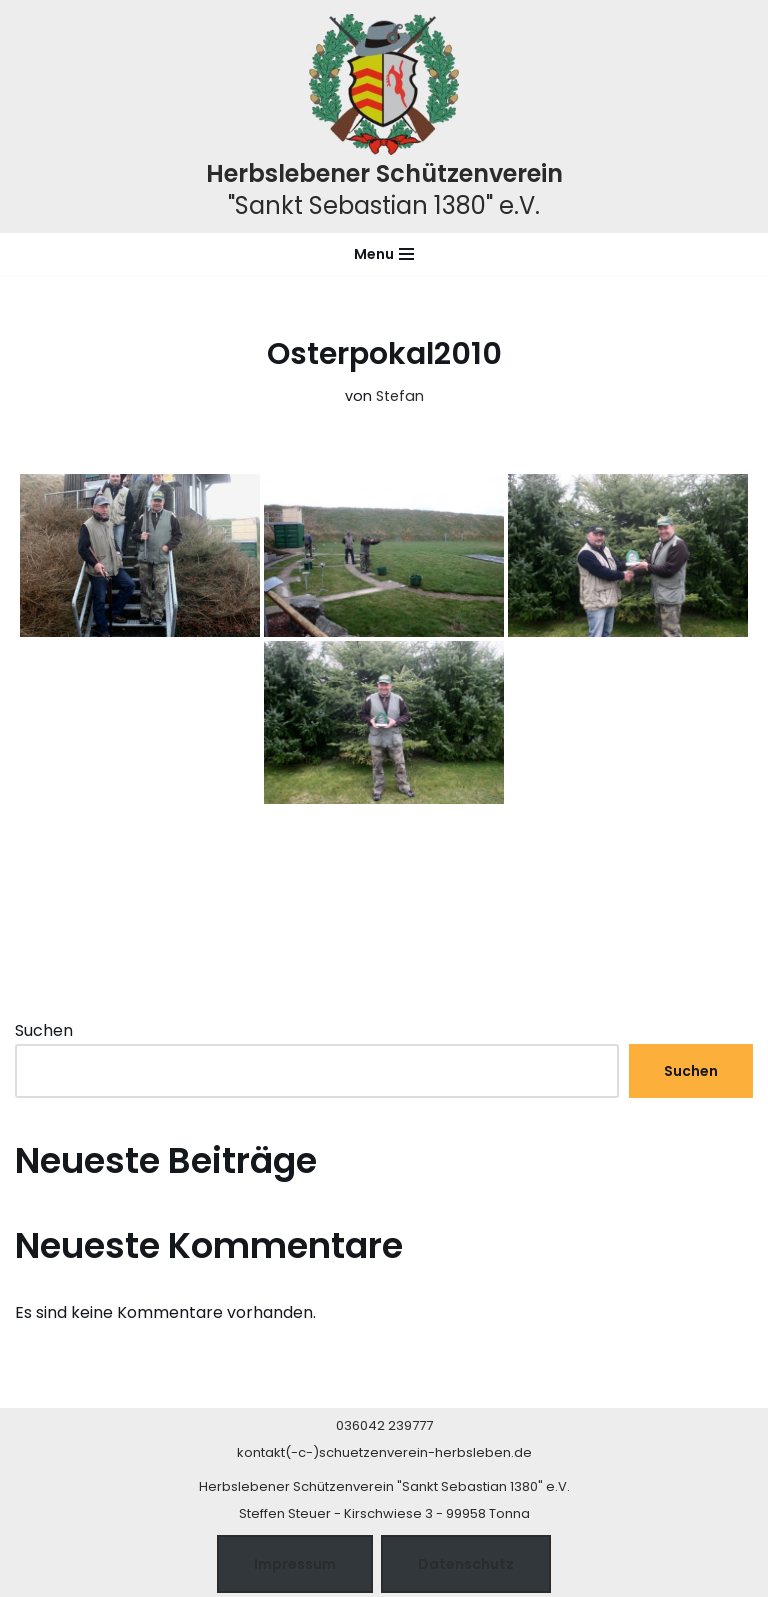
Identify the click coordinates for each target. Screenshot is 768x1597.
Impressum (295, 1564)
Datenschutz (466, 1564)
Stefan (400, 396)
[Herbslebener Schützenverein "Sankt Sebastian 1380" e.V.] (384, 116)
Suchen (44, 1030)
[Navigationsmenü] (384, 254)
